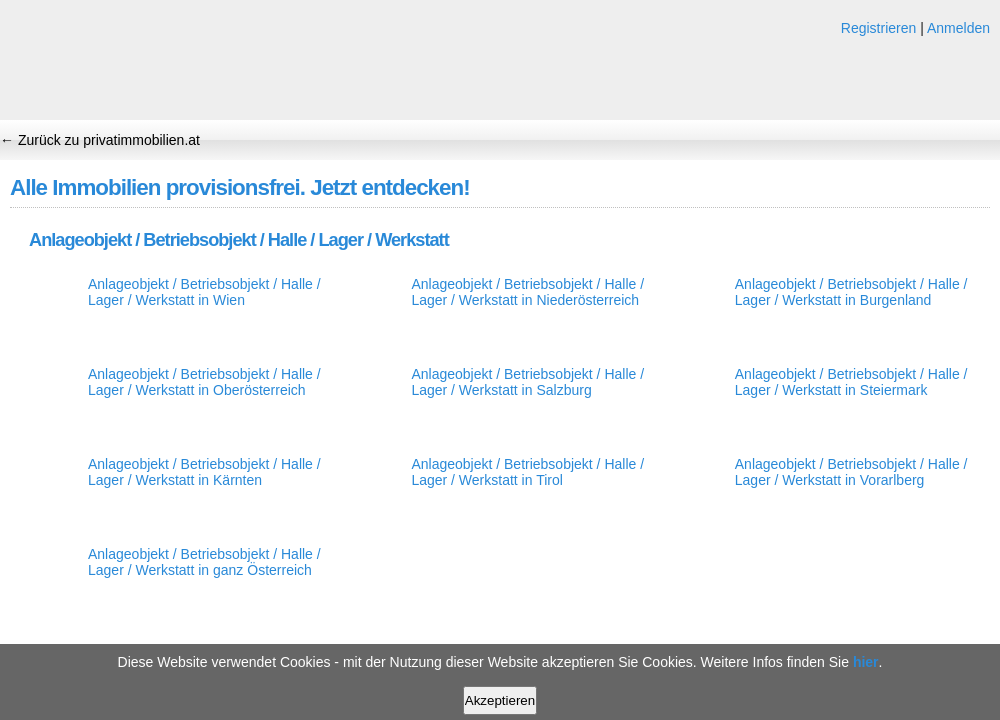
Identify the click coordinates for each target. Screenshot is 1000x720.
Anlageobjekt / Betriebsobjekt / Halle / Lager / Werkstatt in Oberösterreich (204, 382)
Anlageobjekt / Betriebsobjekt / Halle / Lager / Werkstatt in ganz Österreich (204, 562)
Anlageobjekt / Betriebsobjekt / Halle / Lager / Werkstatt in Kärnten (204, 472)
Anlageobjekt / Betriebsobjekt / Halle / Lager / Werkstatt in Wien (204, 292)
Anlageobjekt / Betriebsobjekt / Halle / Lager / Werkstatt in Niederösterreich (527, 292)
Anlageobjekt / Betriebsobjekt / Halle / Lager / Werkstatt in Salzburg (527, 382)
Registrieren (878, 28)
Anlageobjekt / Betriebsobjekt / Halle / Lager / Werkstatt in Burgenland (851, 292)
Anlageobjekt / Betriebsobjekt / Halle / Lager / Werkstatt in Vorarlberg (851, 472)
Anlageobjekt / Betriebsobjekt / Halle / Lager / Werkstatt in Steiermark (851, 382)
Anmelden (958, 28)
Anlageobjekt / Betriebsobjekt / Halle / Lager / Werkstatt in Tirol (527, 472)
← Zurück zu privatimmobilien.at (100, 140)
